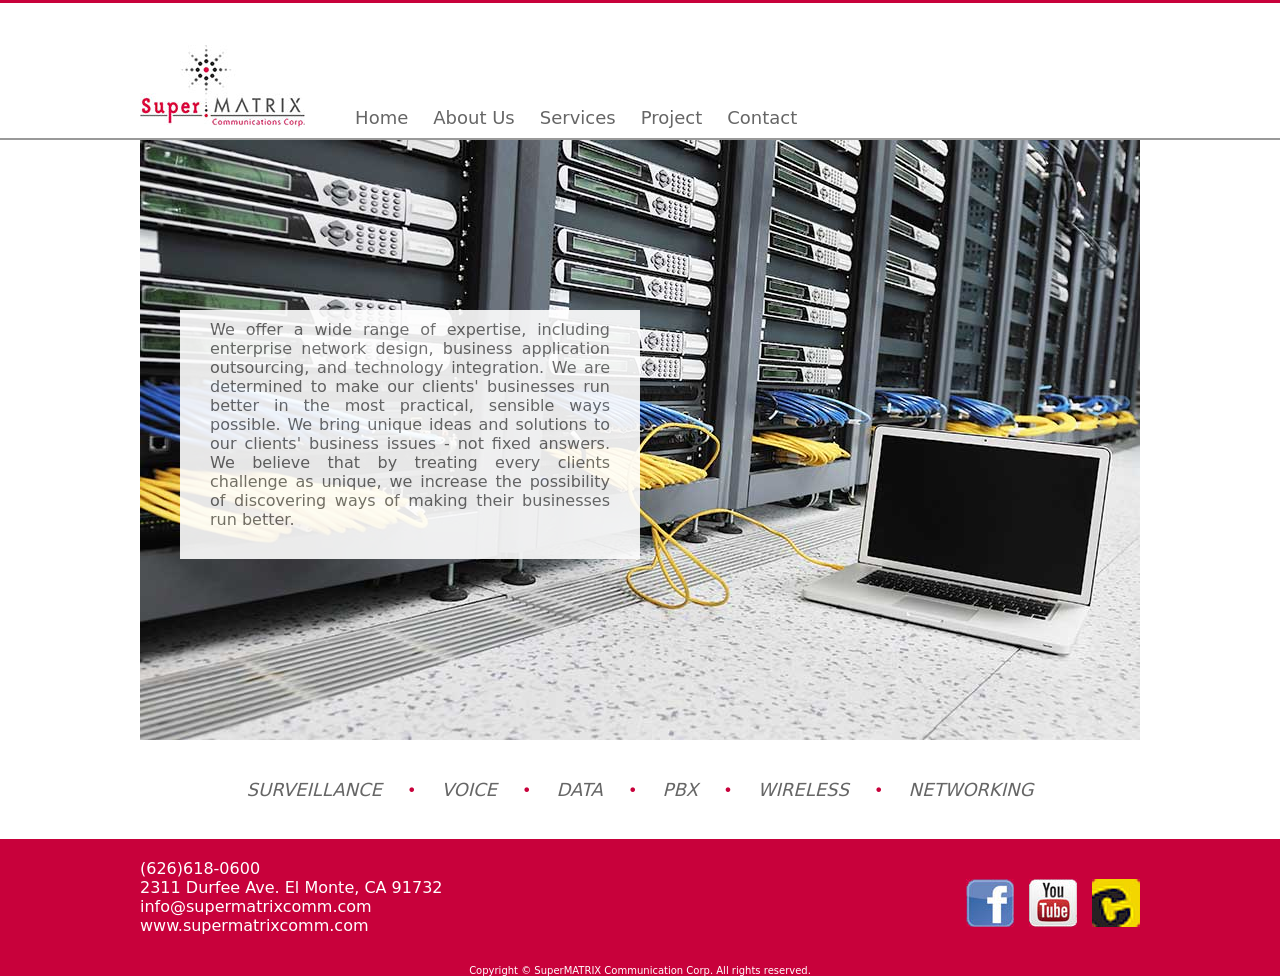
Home (381, 117)
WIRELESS (803, 789)
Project (672, 117)
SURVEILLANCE (314, 789)
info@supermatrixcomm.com (256, 906)
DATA (580, 789)
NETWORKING (971, 789)
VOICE (469, 789)
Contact (762, 117)
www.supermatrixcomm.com (254, 925)
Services (578, 117)
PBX (681, 789)
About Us (474, 117)
